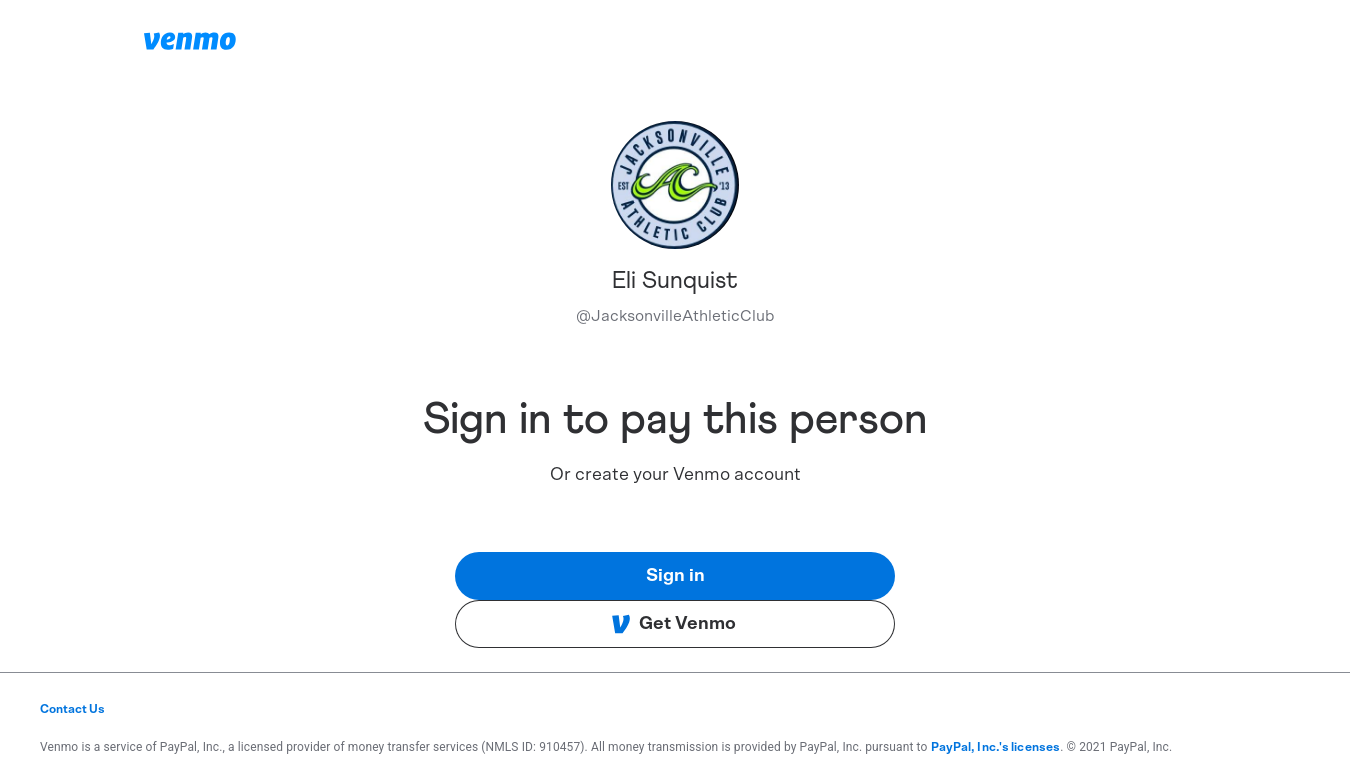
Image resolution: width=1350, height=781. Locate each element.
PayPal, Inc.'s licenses (996, 747)
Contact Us (72, 709)
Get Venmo (673, 624)
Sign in (675, 576)
